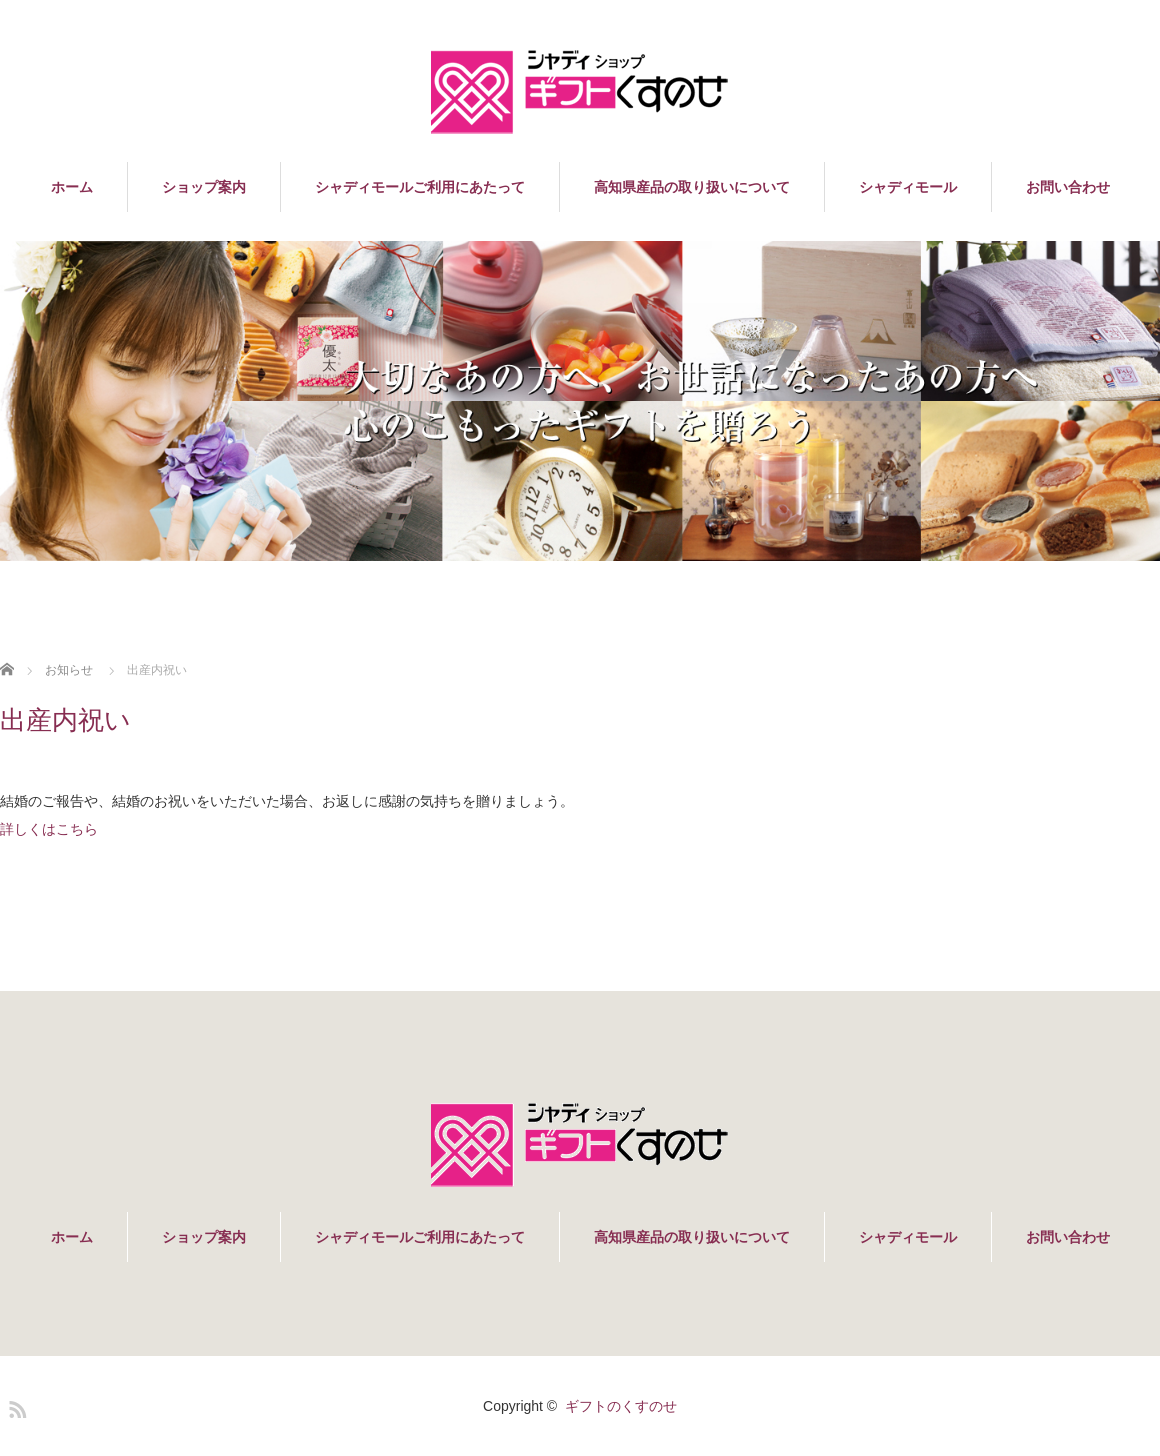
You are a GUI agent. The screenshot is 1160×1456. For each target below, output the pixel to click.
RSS (15, 1406)
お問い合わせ (1068, 187)
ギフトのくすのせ (621, 1406)
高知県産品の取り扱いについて (692, 187)
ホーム (72, 187)
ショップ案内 (204, 187)
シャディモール (908, 187)
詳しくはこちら (49, 829)
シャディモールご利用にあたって (420, 187)
